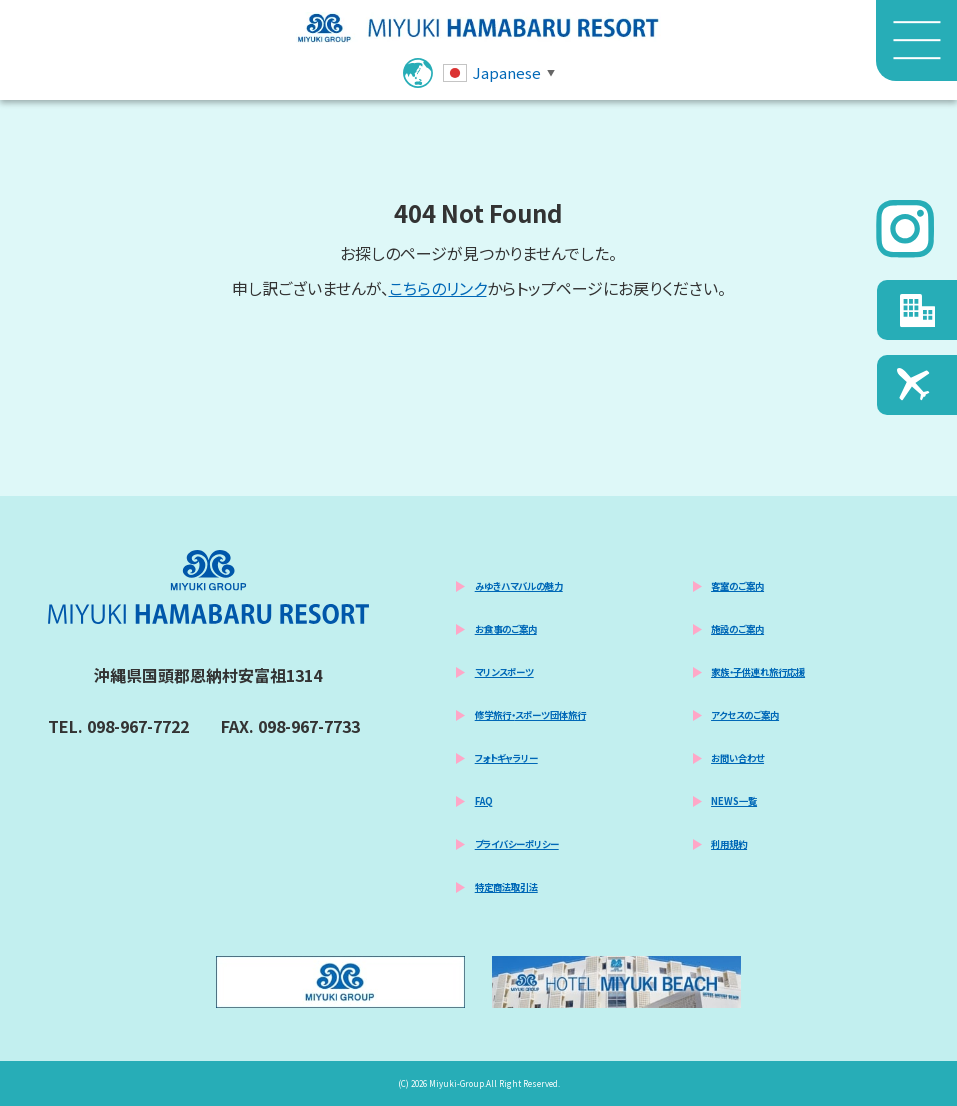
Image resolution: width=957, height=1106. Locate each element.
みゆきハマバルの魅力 (519, 586)
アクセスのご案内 (745, 715)
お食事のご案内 (506, 629)
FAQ (484, 801)
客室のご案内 (737, 586)
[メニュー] (916, 41)
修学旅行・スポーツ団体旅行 (530, 715)
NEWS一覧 (734, 801)
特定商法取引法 (506, 887)
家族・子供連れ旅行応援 (758, 672)
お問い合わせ (737, 758)
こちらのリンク (438, 288)
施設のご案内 (737, 629)
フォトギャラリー (506, 758)
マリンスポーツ (504, 672)
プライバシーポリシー (517, 844)
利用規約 (729, 844)
